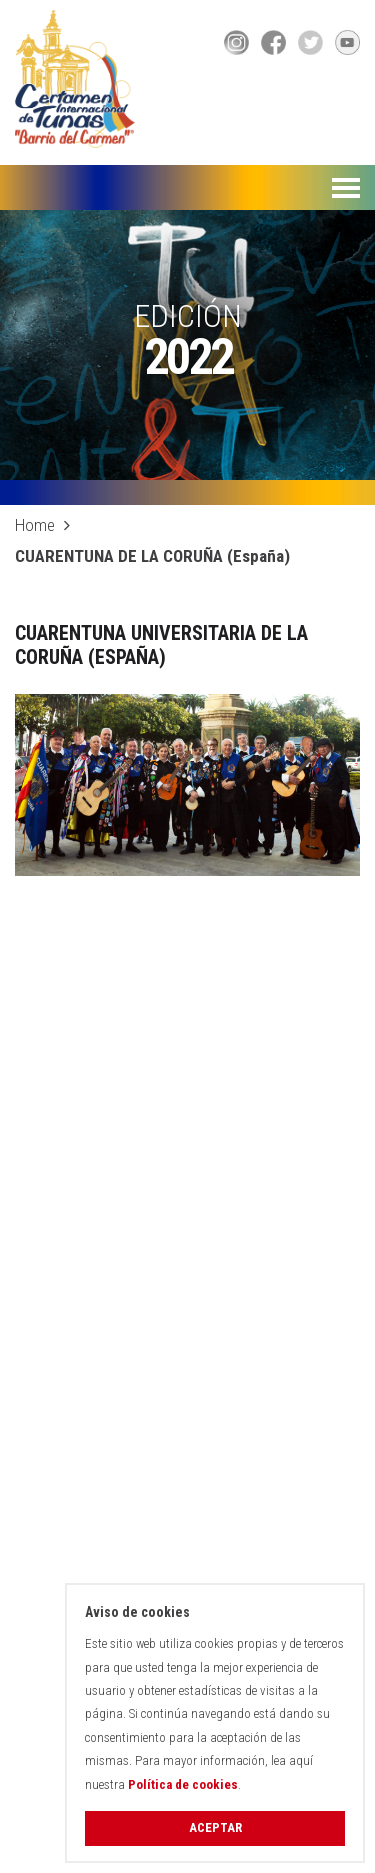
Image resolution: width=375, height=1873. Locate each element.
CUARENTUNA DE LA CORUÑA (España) (152, 556)
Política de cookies (183, 1784)
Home (35, 525)
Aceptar (215, 1827)
